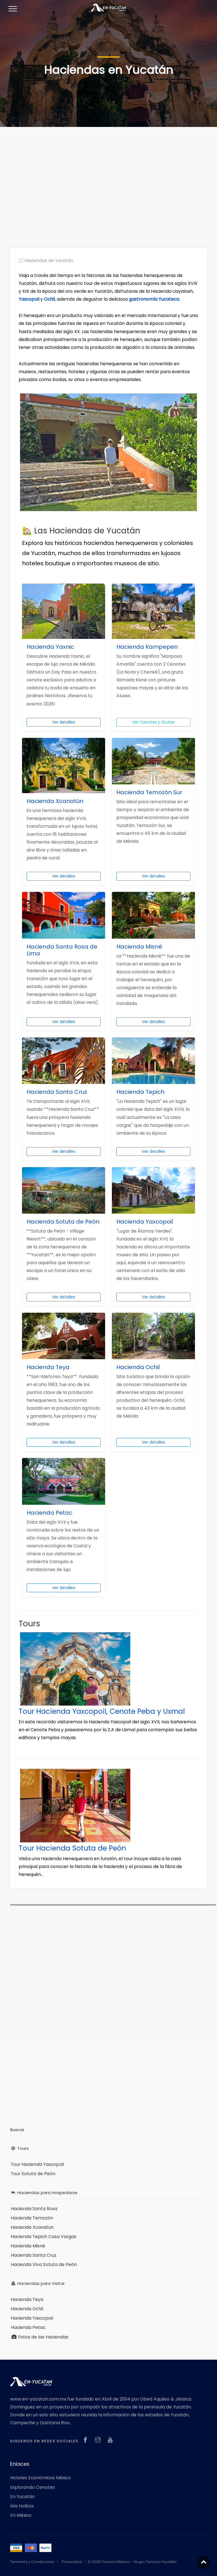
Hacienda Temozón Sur (149, 792)
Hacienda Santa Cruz (57, 1092)
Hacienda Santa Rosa (34, 2208)
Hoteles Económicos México (40, 2478)
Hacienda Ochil (138, 1367)
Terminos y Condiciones (32, 2561)
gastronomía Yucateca (154, 299)
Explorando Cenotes (32, 2487)
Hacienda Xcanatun (32, 2227)
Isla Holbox (22, 2506)
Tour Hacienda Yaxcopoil (37, 2164)
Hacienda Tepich (140, 1092)
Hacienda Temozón (32, 2218)
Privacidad (72, 2561)
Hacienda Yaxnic (50, 647)
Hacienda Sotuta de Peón (63, 1222)
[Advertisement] (108, 178)
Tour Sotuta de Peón (33, 2173)
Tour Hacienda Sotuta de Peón (73, 1848)
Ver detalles (63, 722)
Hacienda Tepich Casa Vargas (43, 2236)
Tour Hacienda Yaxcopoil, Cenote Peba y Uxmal (102, 1711)
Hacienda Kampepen (147, 647)
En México (21, 2515)
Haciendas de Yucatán (46, 260)
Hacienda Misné (139, 947)
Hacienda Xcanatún (55, 801)
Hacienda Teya (48, 1367)
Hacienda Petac (49, 1513)
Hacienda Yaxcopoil (144, 1222)
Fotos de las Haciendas (39, 2337)
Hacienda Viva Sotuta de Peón (44, 2264)
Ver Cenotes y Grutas (153, 722)
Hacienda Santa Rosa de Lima (62, 950)
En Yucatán (22, 2496)
